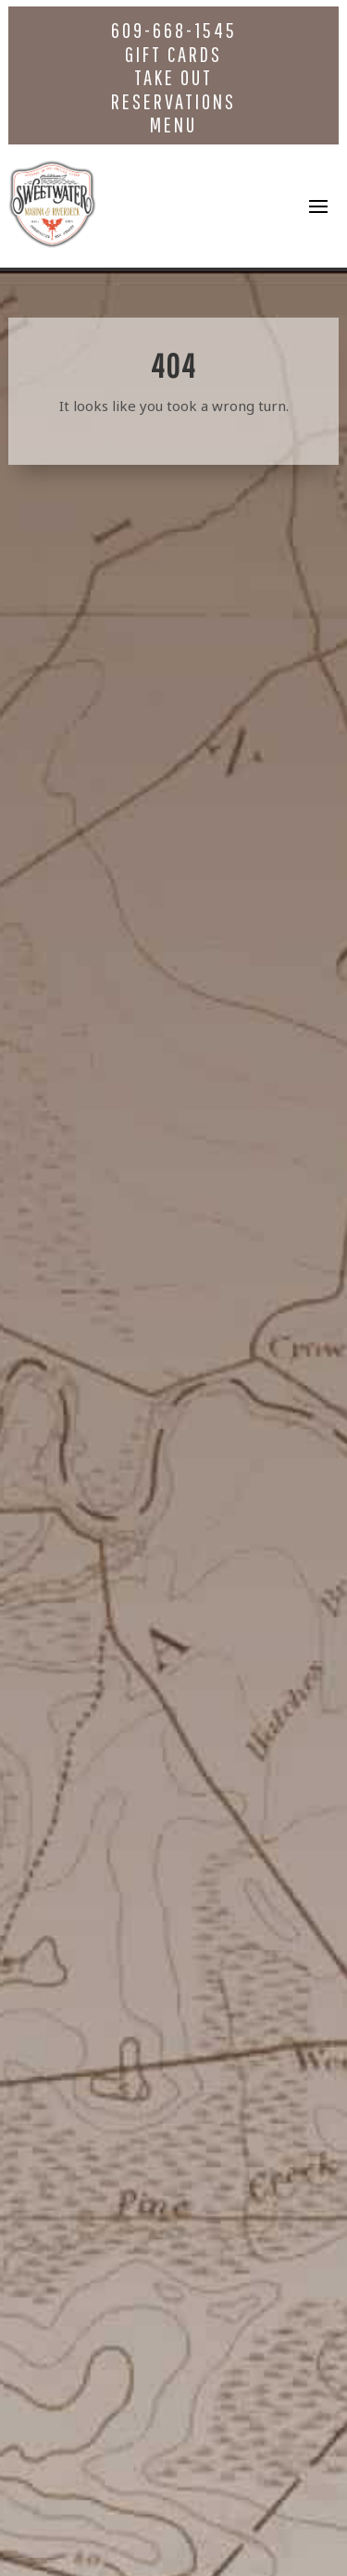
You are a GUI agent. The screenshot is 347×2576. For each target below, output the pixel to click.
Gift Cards (173, 54)
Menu (173, 124)
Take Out (173, 77)
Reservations (173, 101)
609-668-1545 (174, 30)
